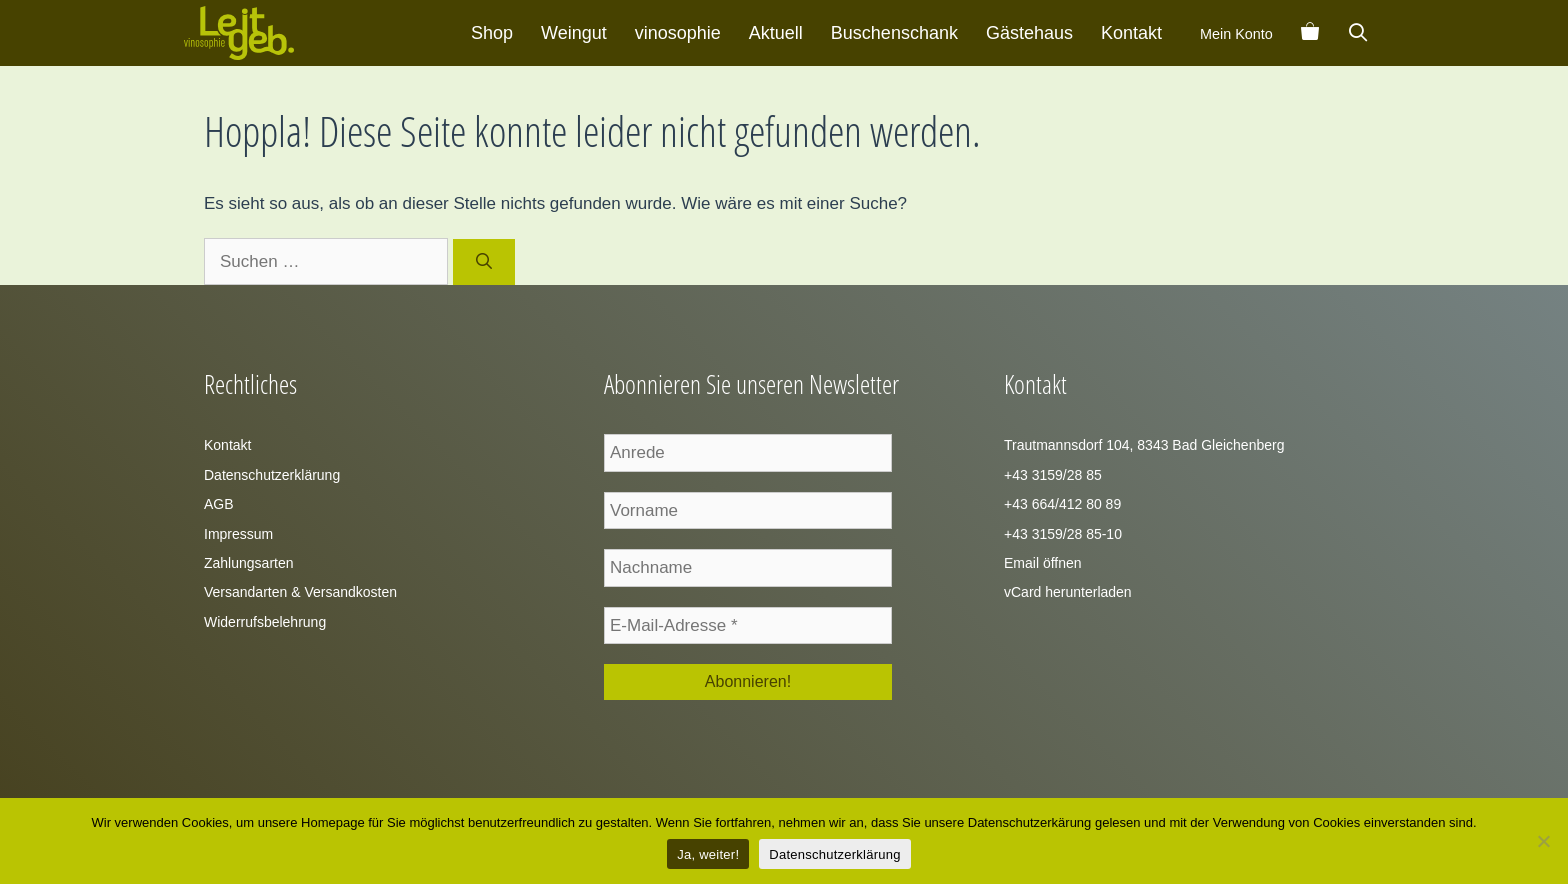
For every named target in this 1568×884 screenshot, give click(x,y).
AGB (219, 504)
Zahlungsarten (249, 563)
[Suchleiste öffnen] (1358, 33)
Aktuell (776, 33)
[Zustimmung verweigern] (1543, 841)
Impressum (238, 534)
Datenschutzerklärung (272, 475)
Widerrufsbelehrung (265, 622)
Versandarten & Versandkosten (300, 592)
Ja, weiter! (708, 854)
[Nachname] (748, 568)
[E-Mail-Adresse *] (748, 626)
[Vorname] (748, 511)
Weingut (574, 33)
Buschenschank (894, 33)
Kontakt (1131, 33)
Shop (492, 33)
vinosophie (678, 33)
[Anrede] (748, 453)
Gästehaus (1029, 33)
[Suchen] (484, 262)
